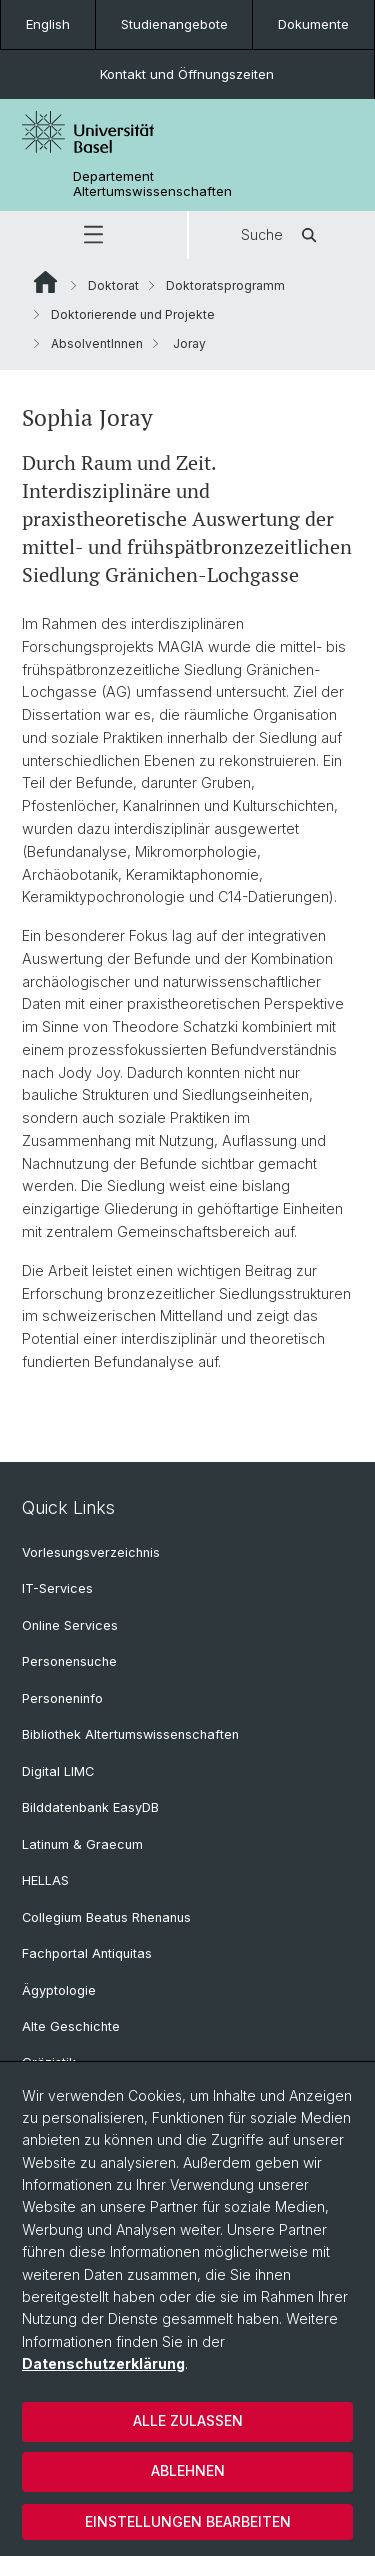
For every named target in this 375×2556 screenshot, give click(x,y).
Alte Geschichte (71, 2026)
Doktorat (113, 285)
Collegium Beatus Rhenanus (106, 1917)
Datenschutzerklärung (103, 2363)
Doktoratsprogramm (225, 285)
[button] (93, 235)
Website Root (45, 282)
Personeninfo (62, 1698)
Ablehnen (188, 2470)
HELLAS (45, 1880)
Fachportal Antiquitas (87, 1953)
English (48, 24)
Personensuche (69, 1661)
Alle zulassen (188, 2420)
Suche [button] (282, 235)
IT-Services (57, 1588)
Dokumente (313, 24)
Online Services (70, 1625)
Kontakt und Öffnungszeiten (187, 74)
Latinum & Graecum (82, 1844)
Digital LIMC (58, 1771)
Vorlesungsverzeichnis (91, 1552)
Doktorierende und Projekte (133, 314)
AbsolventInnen (97, 343)
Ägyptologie (59, 1990)
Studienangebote (174, 24)
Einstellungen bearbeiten (188, 2521)
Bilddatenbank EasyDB (90, 1807)
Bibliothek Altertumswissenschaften (130, 1734)
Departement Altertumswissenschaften (152, 184)
